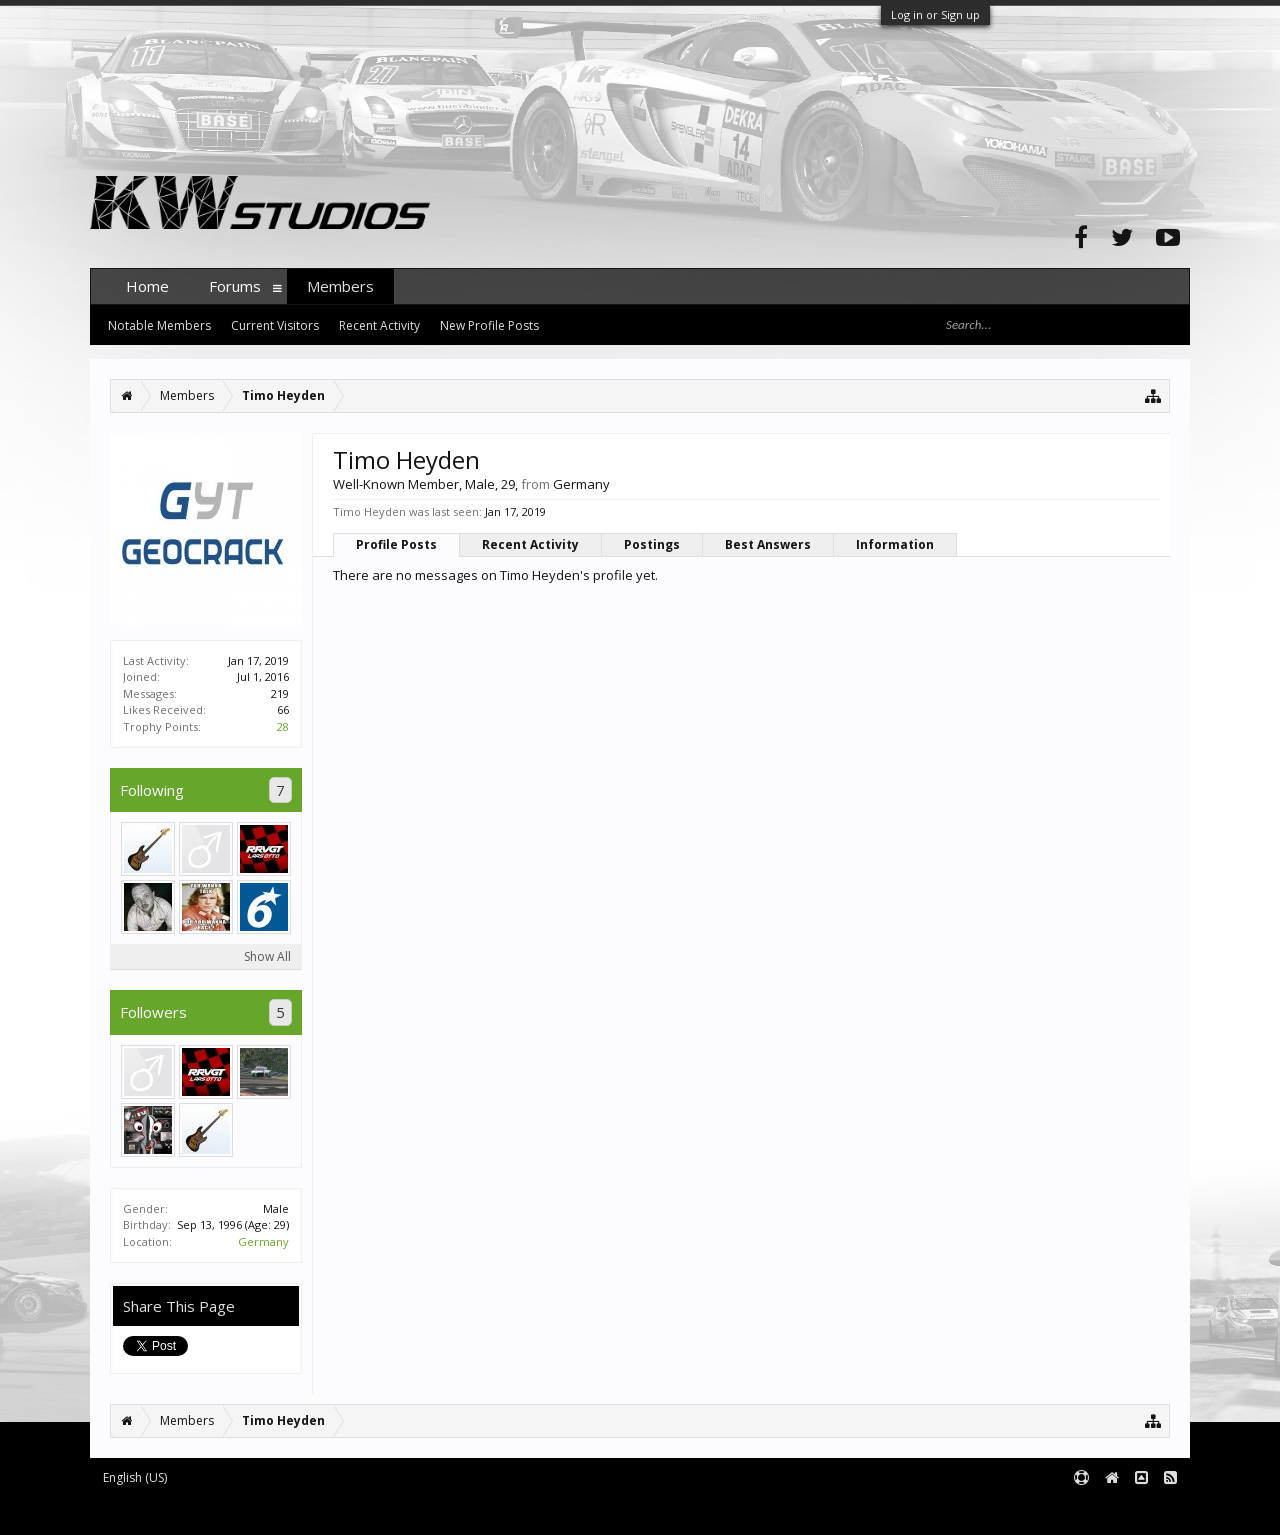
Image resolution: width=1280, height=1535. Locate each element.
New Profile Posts (489, 325)
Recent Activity (530, 544)
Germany (263, 1241)
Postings (652, 544)
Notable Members (159, 325)
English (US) (135, 1477)
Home (147, 286)
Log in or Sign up (935, 14)
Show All (267, 956)
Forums (235, 286)
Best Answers (768, 544)
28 (283, 726)
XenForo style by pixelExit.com (483, 1510)
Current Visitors (275, 325)
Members (340, 286)
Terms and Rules (1140, 1510)
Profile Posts (396, 544)
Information (895, 544)
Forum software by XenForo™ (241, 1510)
